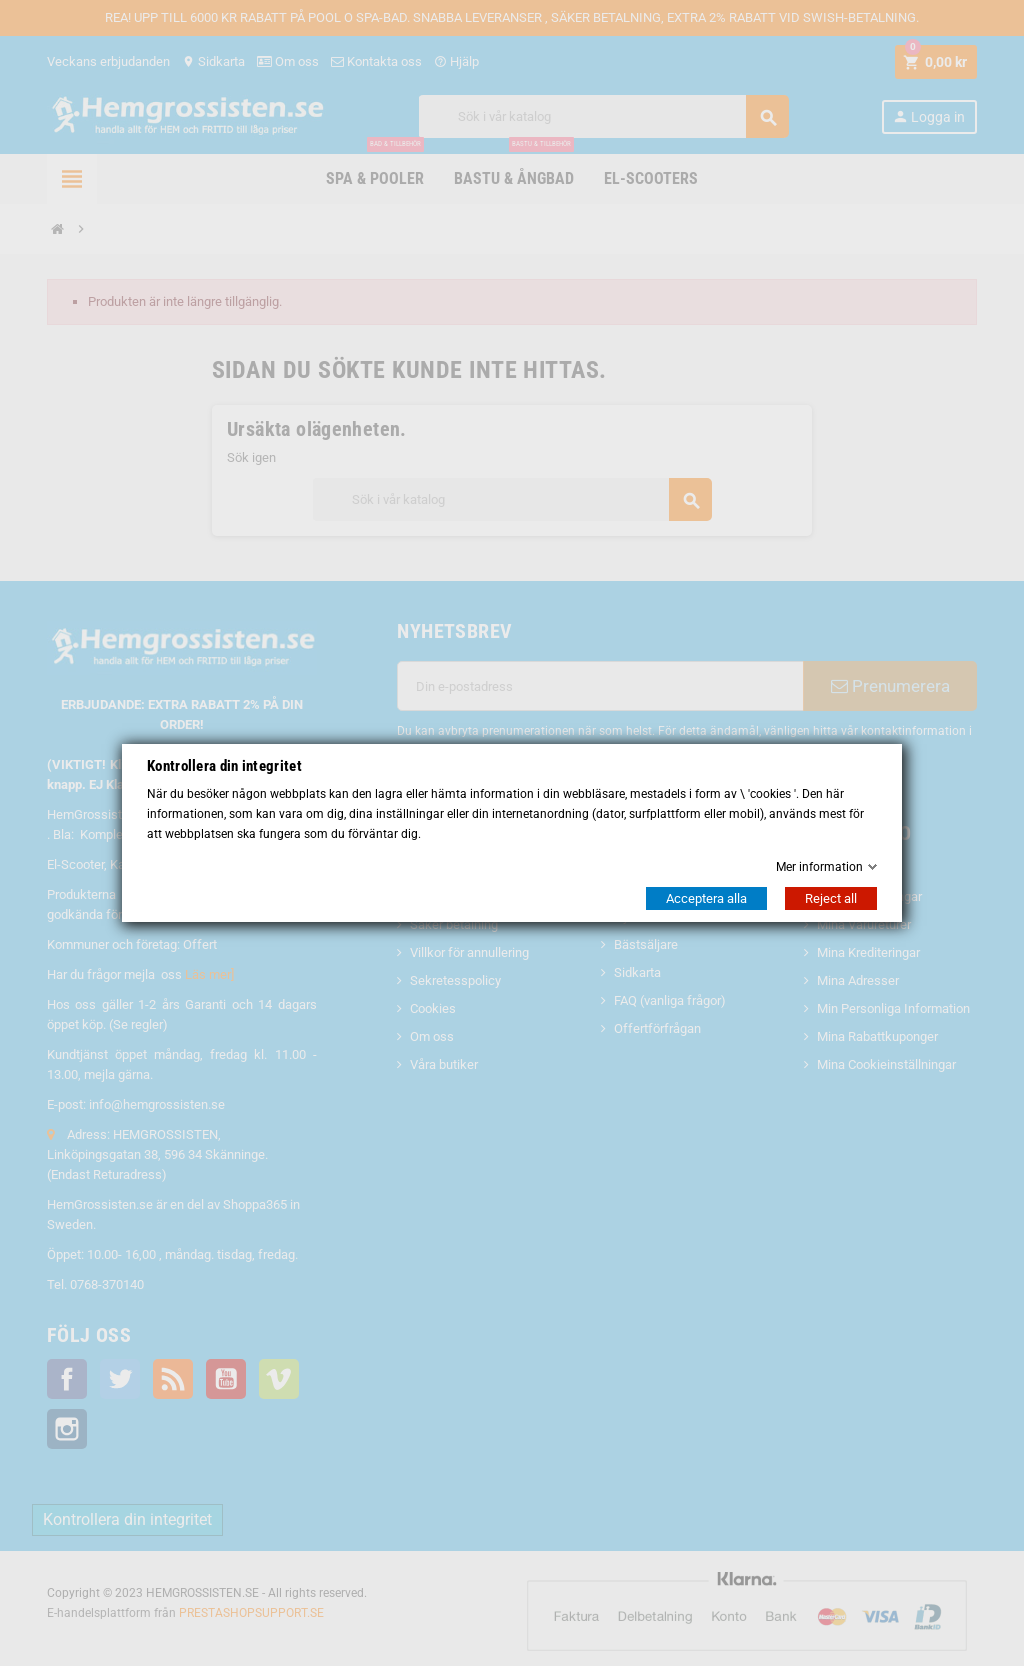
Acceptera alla (706, 898)
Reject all (831, 898)
